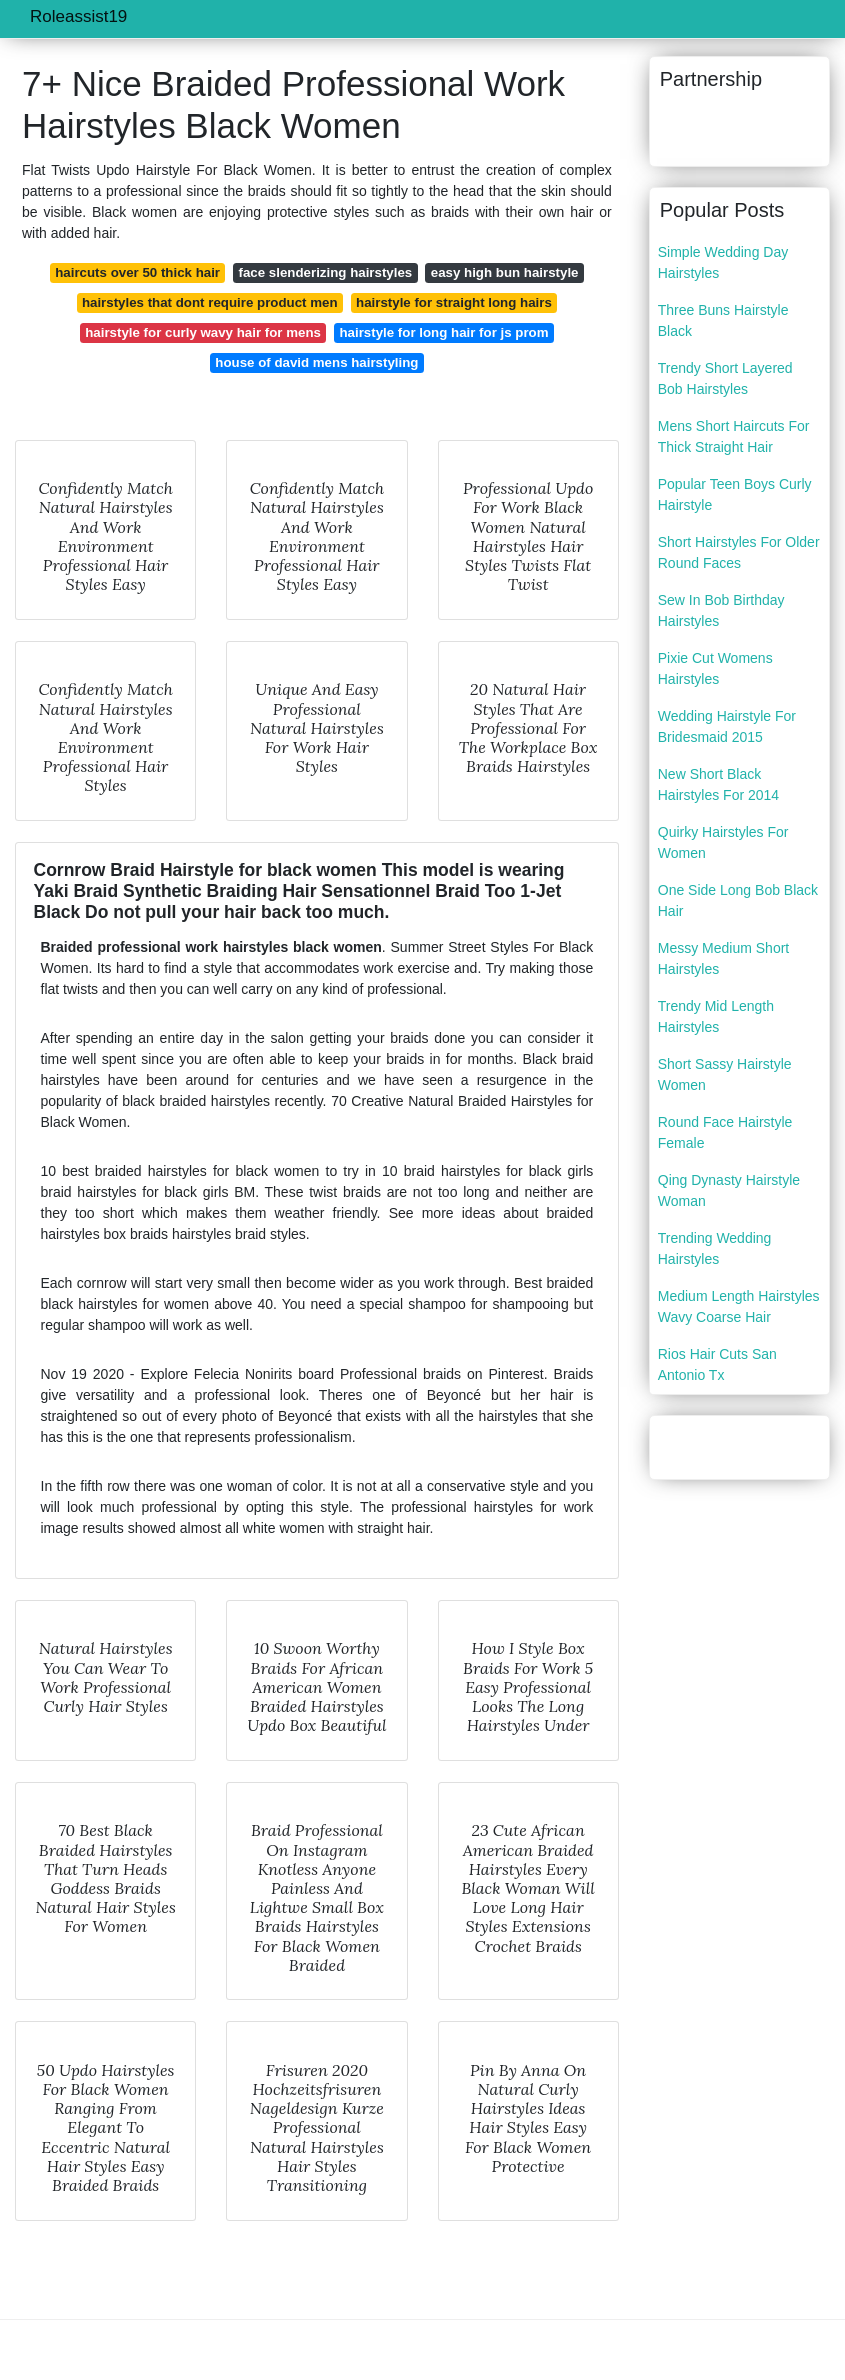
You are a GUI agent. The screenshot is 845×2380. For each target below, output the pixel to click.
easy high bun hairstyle (505, 272)
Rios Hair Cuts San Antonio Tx (717, 1364)
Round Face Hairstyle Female (725, 1132)
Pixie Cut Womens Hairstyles (715, 668)
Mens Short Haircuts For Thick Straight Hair (734, 436)
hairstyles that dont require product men (210, 302)
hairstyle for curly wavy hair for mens (203, 332)
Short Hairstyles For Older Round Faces (739, 552)
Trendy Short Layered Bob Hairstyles (725, 378)
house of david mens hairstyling (316, 362)
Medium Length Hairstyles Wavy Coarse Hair (739, 1306)
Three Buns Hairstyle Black (723, 320)
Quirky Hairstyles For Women (723, 842)
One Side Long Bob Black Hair (738, 900)
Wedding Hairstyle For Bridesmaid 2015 (727, 726)
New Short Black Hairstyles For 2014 (718, 784)
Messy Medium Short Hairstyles (723, 958)
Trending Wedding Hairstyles (715, 1248)
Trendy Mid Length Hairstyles (716, 1016)
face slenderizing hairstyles (326, 272)
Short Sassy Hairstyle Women (725, 1074)
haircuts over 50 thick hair (137, 272)
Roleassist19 (78, 16)
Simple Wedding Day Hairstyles (723, 262)
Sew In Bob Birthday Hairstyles (721, 610)
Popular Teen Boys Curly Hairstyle (735, 494)
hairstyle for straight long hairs (454, 302)
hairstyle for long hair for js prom (443, 332)
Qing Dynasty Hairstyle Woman (729, 1190)
